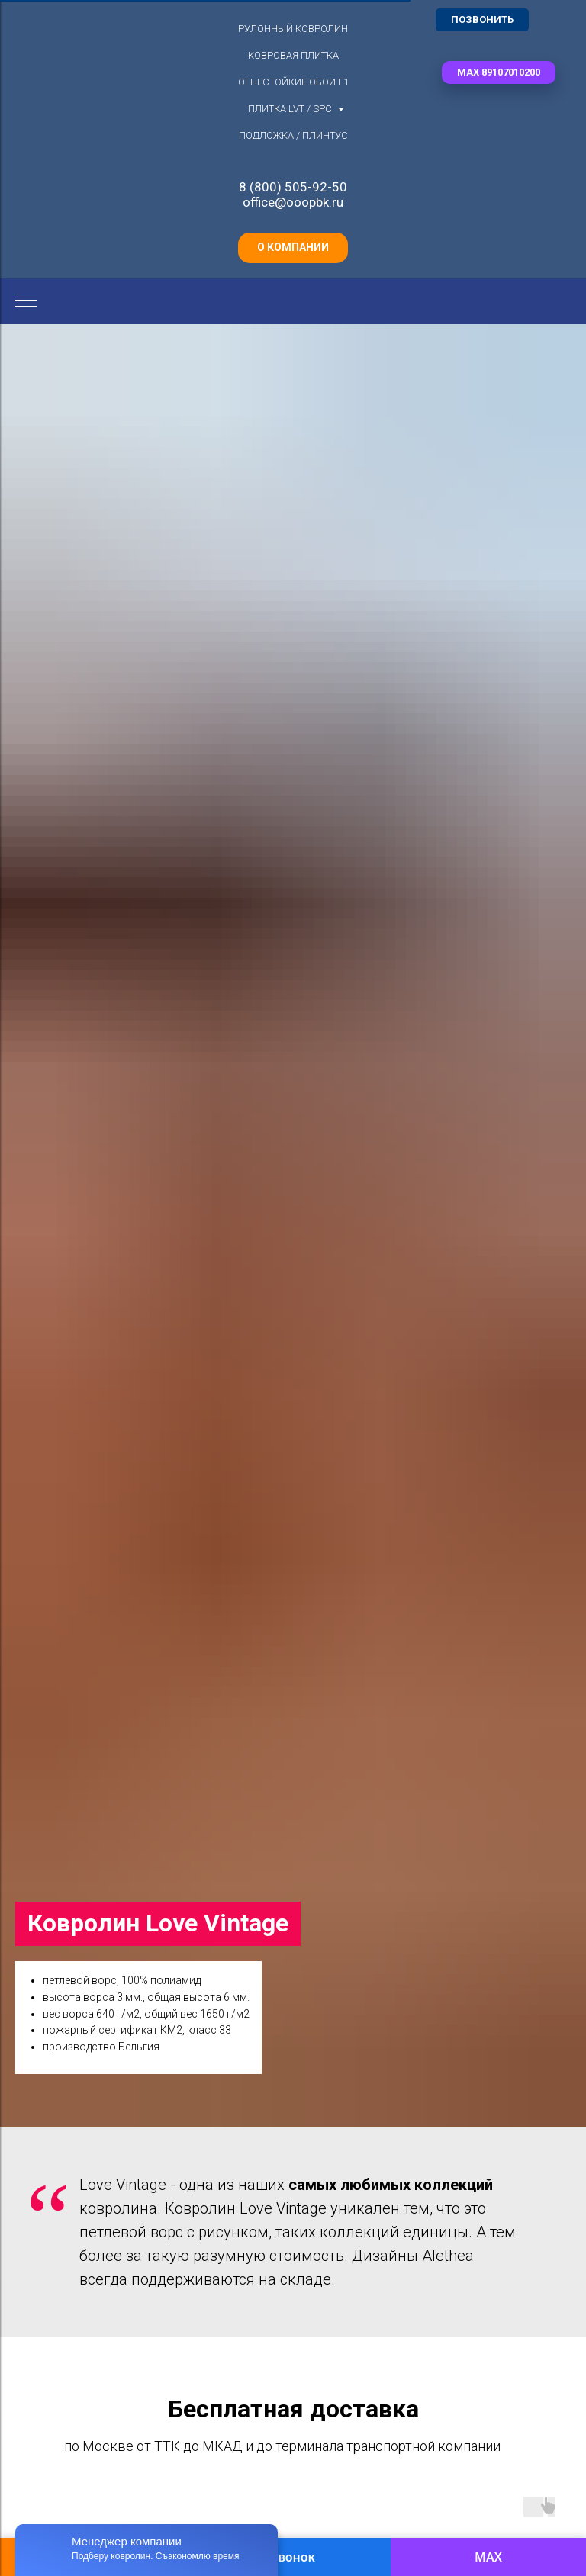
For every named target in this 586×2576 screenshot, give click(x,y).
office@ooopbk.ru (293, 202)
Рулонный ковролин (293, 28)
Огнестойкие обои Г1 (293, 82)
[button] (498, 72)
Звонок (293, 2557)
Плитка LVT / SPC (291, 108)
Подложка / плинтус (293, 135)
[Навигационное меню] (26, 301)
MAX (488, 2557)
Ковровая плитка (293, 55)
